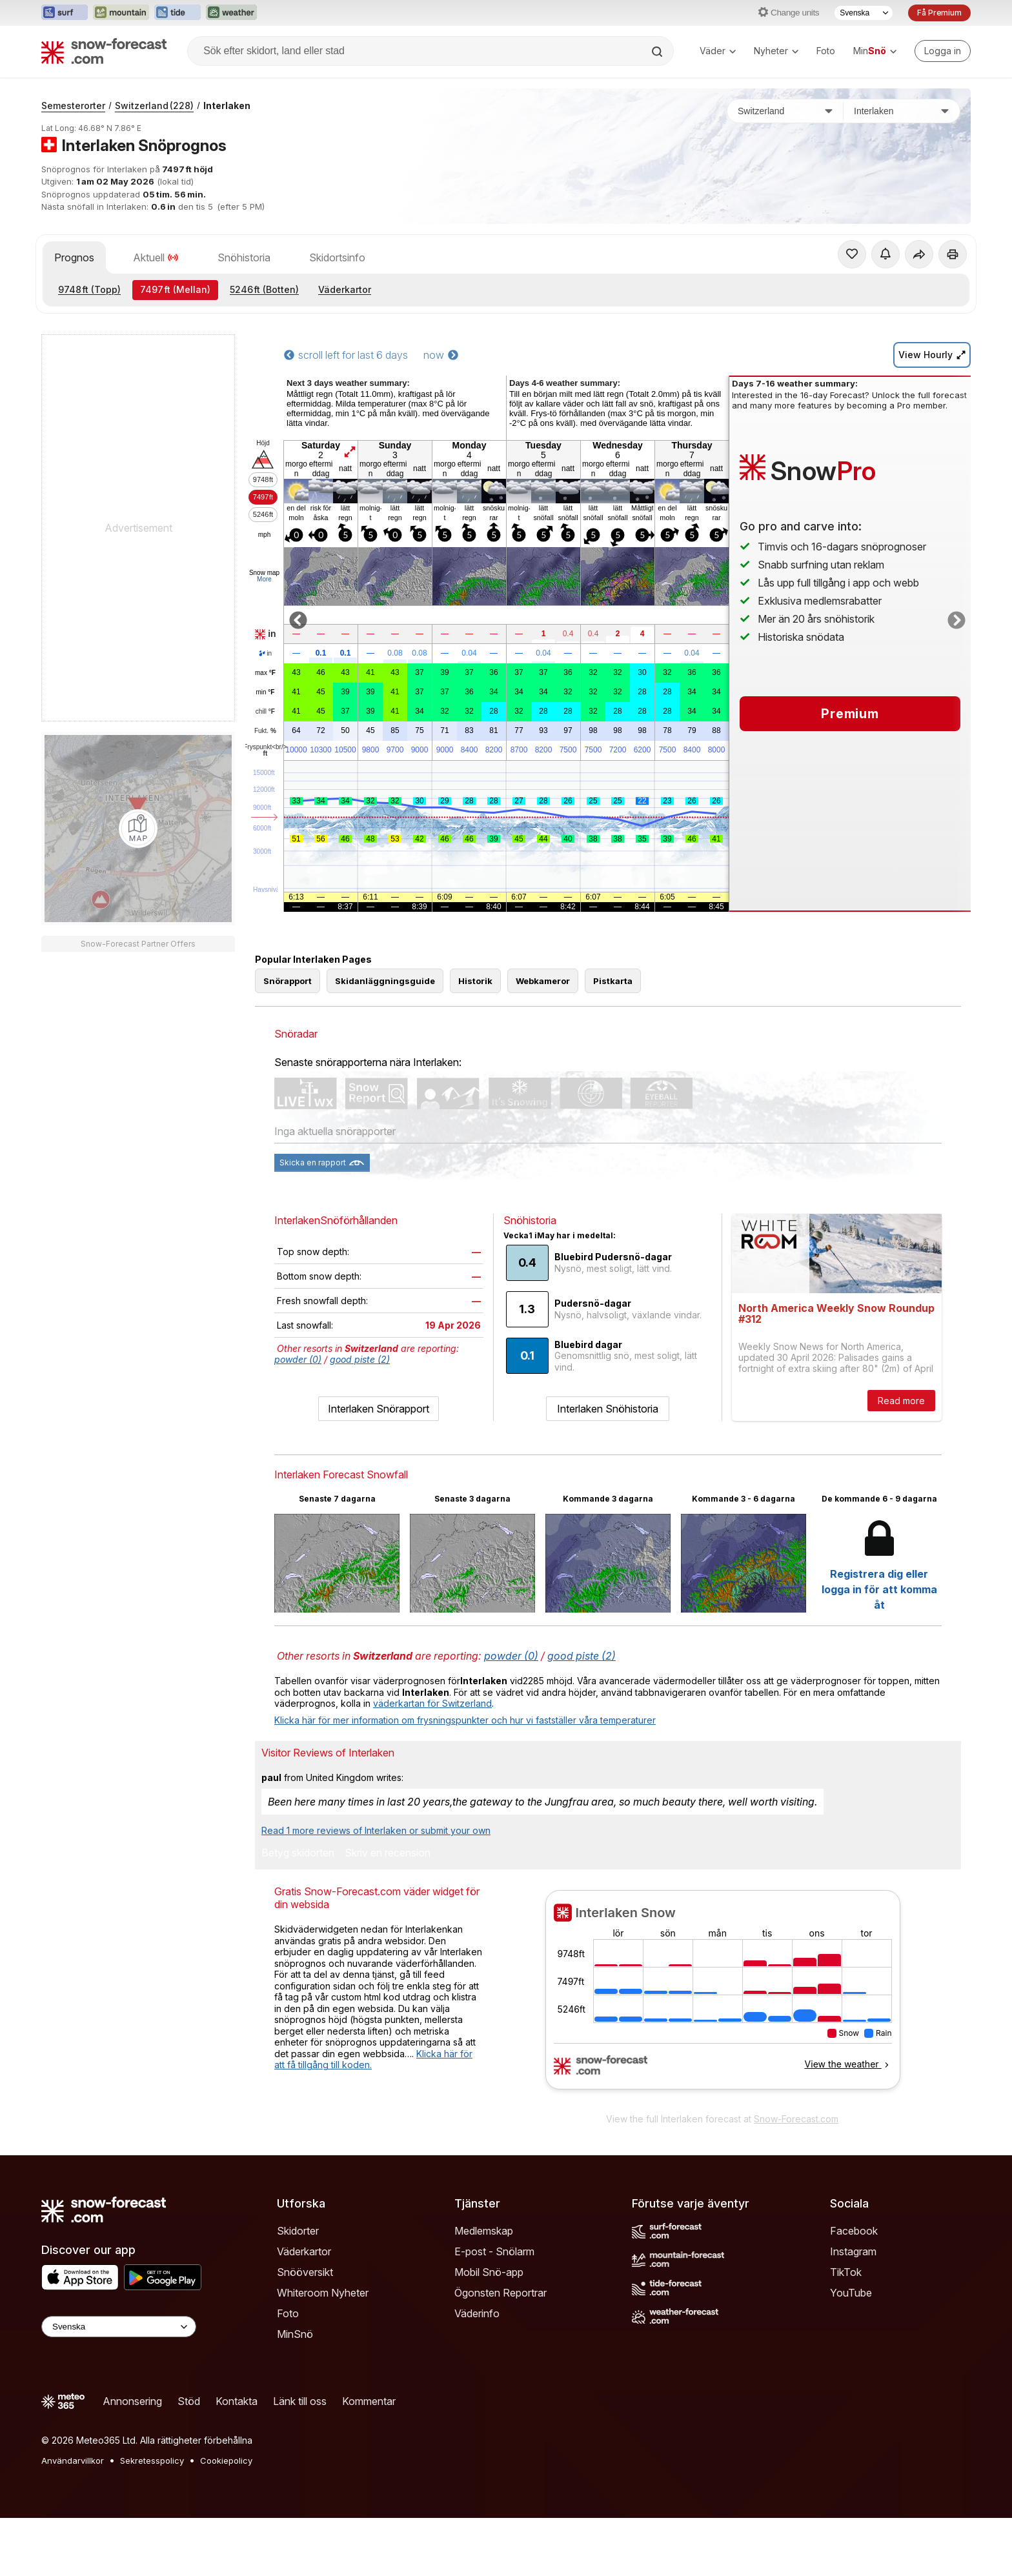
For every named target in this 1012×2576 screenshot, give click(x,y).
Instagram (853, 2251)
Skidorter (298, 2230)
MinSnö (295, 2334)
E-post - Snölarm (494, 2251)
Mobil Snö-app (488, 2272)
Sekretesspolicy (152, 2460)
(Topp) (89, 289)
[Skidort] (902, 111)
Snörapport (287, 981)
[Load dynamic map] (138, 828)
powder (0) (297, 1359)
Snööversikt (305, 2272)
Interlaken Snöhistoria (607, 1408)
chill (265, 712)
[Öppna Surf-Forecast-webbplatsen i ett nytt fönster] (64, 13)
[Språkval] (864, 13)
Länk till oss (300, 2401)
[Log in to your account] (943, 51)
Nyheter (776, 50)
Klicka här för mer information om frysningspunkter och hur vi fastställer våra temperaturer (465, 1720)
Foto (825, 50)
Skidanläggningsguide (385, 981)
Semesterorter (73, 105)
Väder (718, 50)
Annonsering (132, 2401)
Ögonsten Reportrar (500, 2292)
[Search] (658, 51)
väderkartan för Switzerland (432, 1703)
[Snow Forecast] (104, 51)
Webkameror (543, 981)
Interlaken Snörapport (378, 1408)
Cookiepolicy (226, 2460)
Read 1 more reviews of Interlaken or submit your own (376, 1830)
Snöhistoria (244, 257)
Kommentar (369, 2401)
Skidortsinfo (337, 257)
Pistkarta (612, 981)
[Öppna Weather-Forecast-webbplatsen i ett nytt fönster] (231, 13)
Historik (475, 981)
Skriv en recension (387, 1853)
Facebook (854, 2230)
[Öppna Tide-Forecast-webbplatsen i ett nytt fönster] (177, 13)
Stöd (188, 2401)
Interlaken (226, 105)
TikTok (846, 2272)
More (264, 579)
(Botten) (264, 289)
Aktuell (156, 257)
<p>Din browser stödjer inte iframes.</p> (722, 1998)
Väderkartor (344, 289)
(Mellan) (175, 289)
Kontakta (237, 2401)
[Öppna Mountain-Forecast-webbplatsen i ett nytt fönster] (121, 13)
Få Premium (939, 12)
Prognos (74, 257)
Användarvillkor (72, 2460)
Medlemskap (483, 2230)
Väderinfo (477, 2313)
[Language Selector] (118, 2326)
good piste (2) (360, 1359)
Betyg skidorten (297, 1853)
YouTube (851, 2292)
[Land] (785, 111)
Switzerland (154, 105)
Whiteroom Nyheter (323, 2292)
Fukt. (265, 731)
